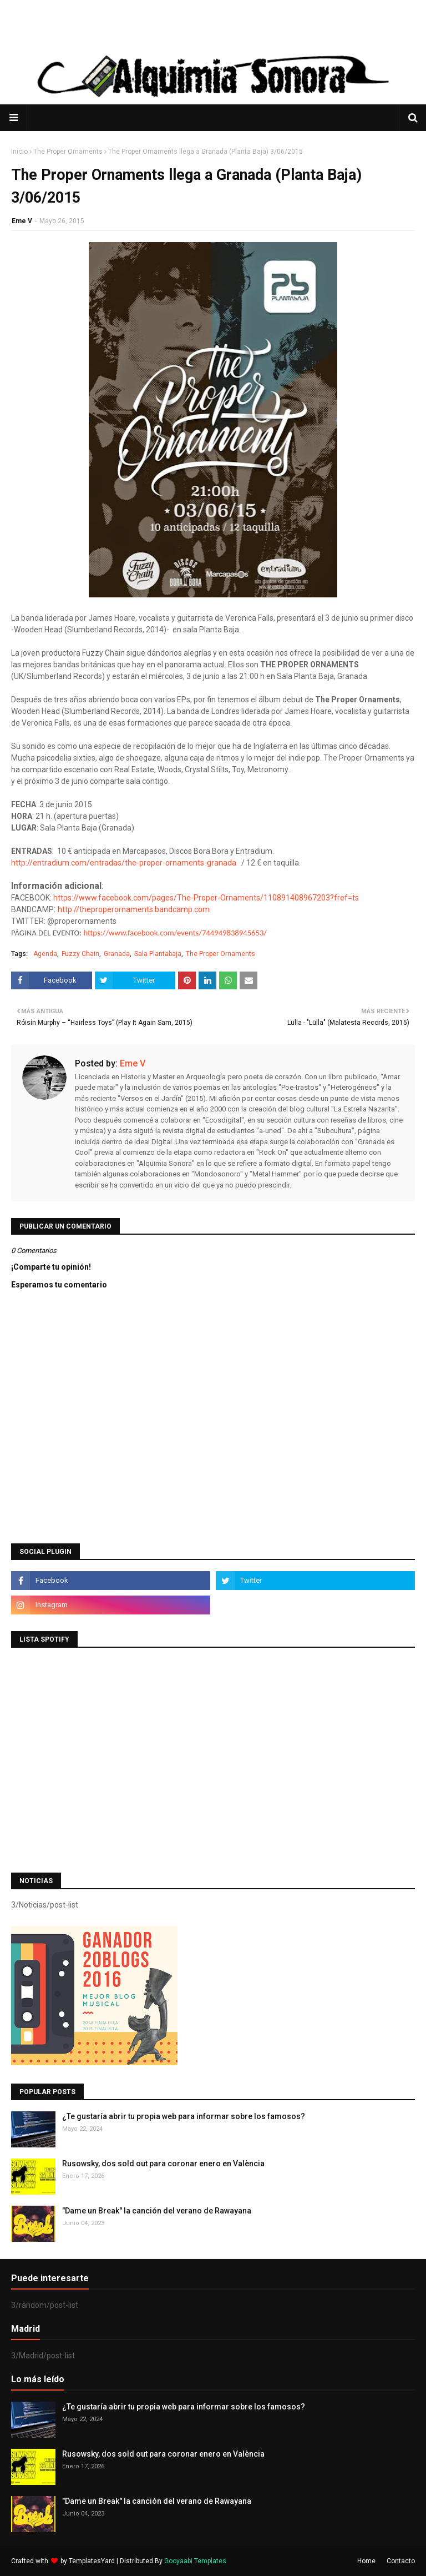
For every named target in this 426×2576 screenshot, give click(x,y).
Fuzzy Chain (80, 954)
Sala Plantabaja (157, 954)
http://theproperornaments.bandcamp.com (134, 909)
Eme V (22, 221)
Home (366, 2561)
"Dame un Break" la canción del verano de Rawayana (156, 2210)
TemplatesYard (92, 2561)
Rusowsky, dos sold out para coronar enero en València (163, 2163)
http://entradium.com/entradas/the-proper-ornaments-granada (123, 862)
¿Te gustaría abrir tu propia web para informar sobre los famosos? (183, 2116)
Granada (117, 954)
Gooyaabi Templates (195, 2561)
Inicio (19, 151)
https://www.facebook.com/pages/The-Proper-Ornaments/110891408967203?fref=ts (206, 897)
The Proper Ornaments (68, 151)
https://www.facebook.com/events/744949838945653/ (175, 933)
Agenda (45, 954)
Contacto (401, 2561)
